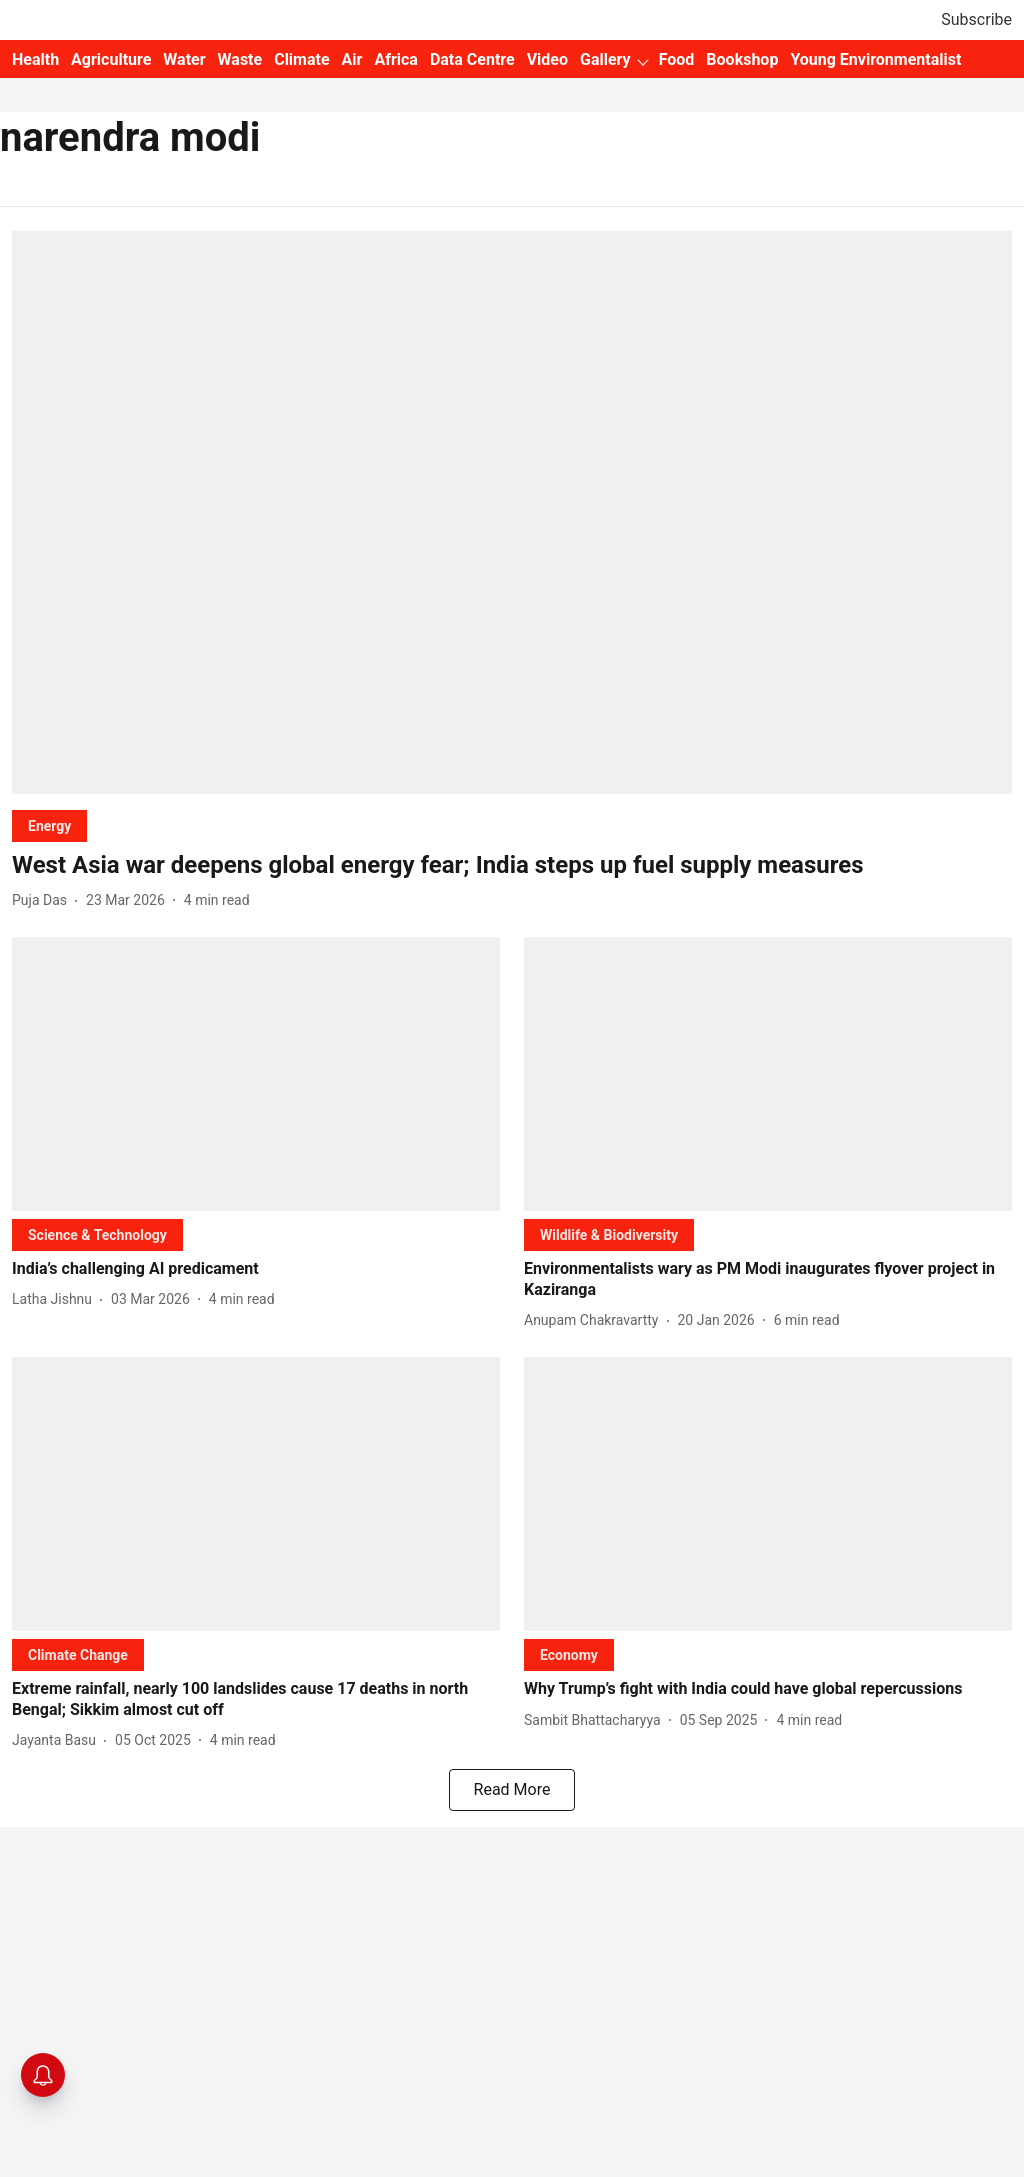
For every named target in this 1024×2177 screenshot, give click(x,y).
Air (352, 59)
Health (35, 59)
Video (547, 59)
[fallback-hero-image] (512, 512)
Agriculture (111, 59)
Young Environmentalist (875, 59)
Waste (240, 59)
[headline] (512, 865)
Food (677, 59)
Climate (301, 59)
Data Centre (472, 59)
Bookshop (742, 59)
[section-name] (49, 825)
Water (184, 59)
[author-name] (43, 900)
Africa (395, 59)
